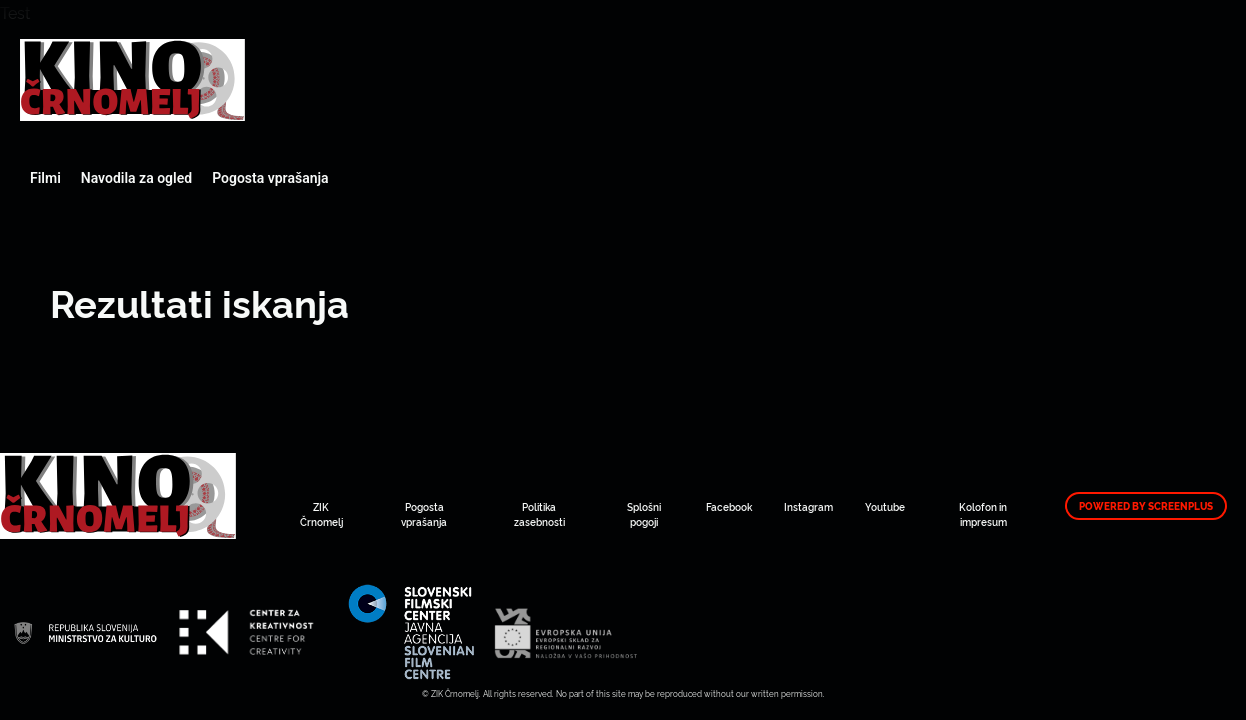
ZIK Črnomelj (321, 514)
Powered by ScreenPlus (1146, 506)
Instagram (808, 506)
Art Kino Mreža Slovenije (132, 80)
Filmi (45, 178)
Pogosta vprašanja (270, 178)
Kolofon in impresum (983, 514)
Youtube (885, 506)
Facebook (729, 506)
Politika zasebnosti (539, 514)
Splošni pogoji (644, 514)
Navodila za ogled (136, 178)
